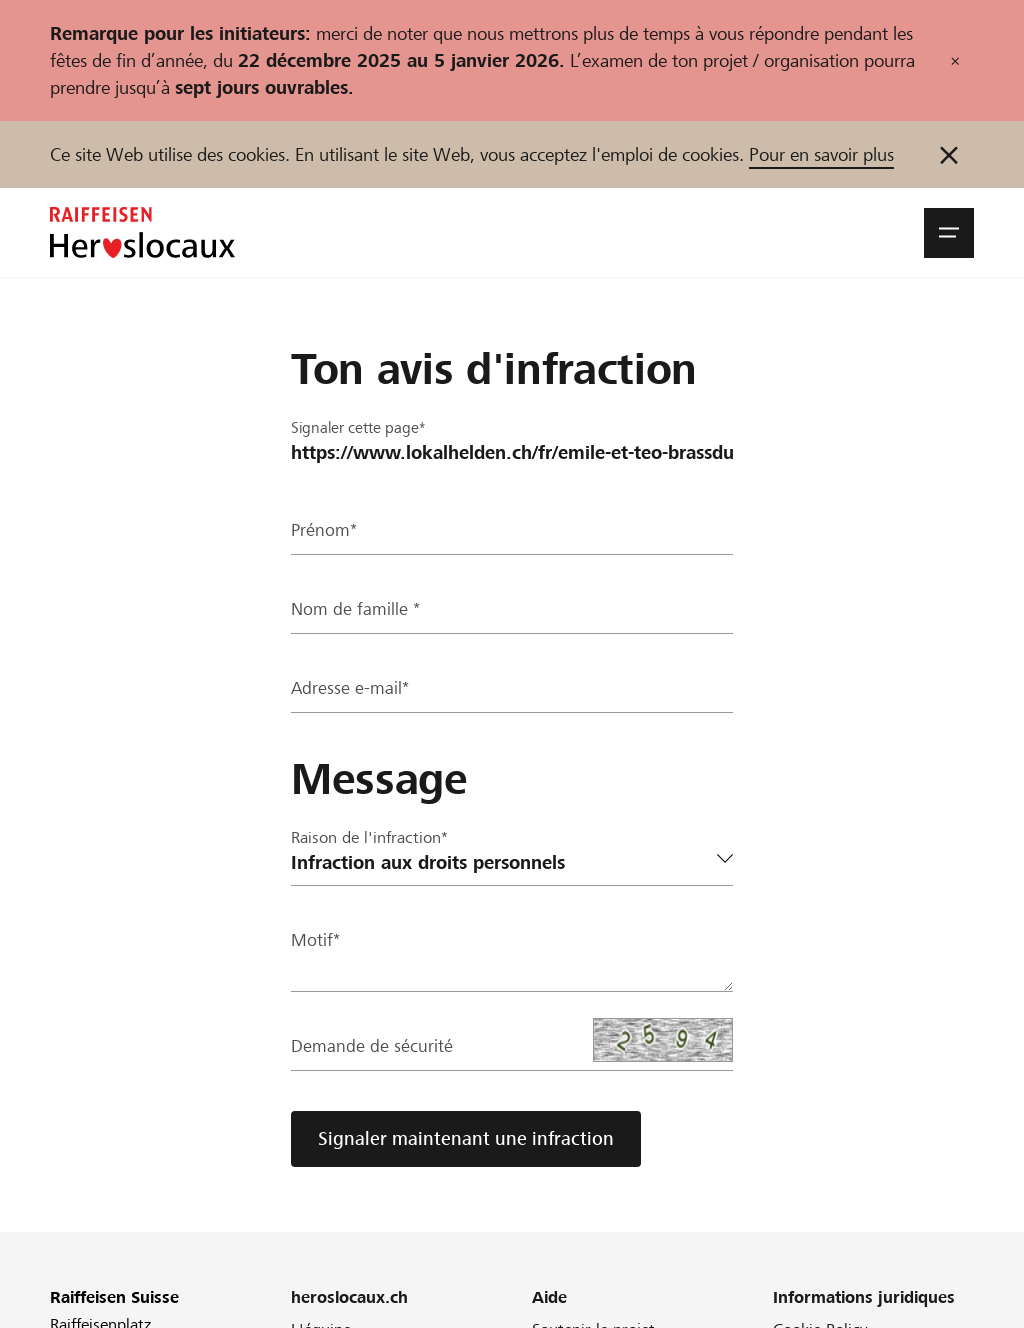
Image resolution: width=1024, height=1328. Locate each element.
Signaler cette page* (362, 427)
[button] (949, 233)
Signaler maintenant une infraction (466, 1138)
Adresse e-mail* (351, 689)
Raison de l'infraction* (369, 837)
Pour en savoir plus (821, 154)
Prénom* (325, 531)
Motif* (316, 941)
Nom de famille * (356, 610)
